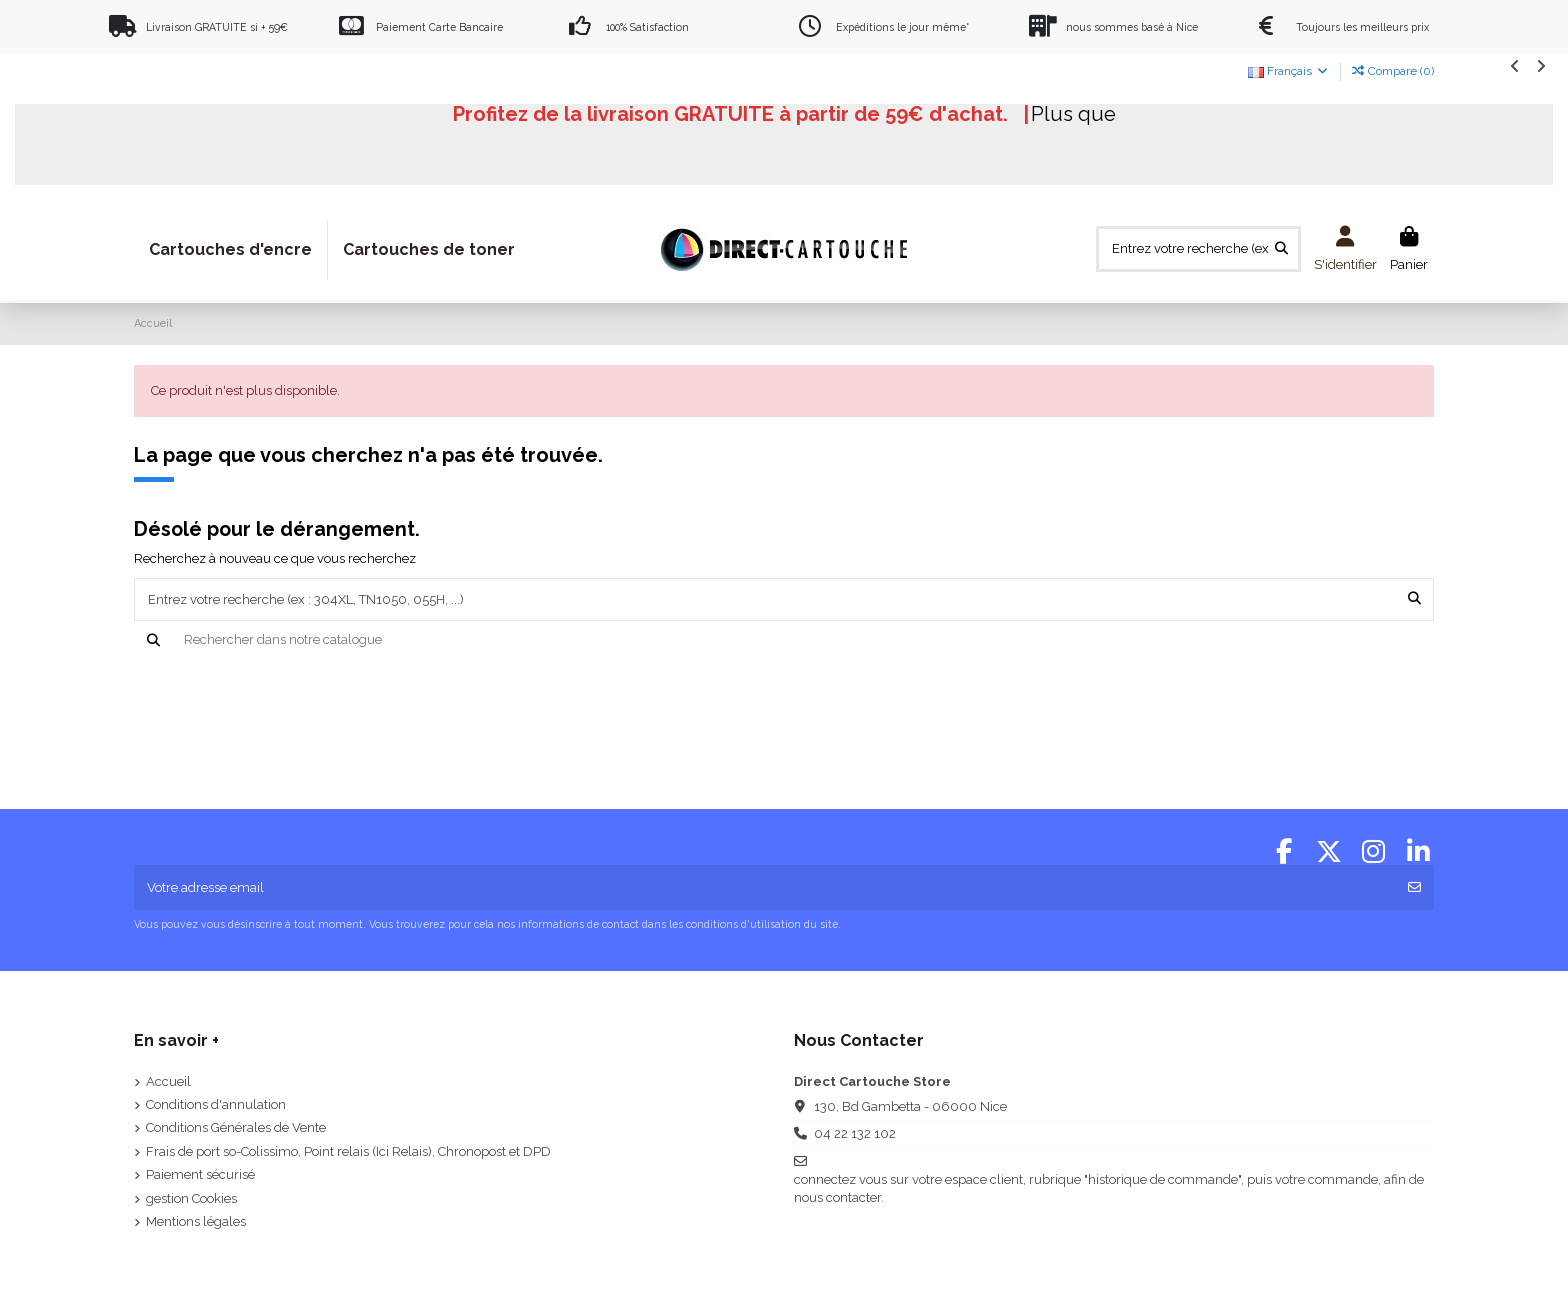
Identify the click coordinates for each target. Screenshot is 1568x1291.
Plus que (1073, 114)
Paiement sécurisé (200, 1174)
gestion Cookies (191, 1198)
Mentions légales (196, 1221)
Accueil (168, 1081)
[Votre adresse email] (765, 888)
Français (1289, 71)
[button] (1515, 65)
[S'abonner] (1414, 888)
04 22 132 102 (855, 1133)
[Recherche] (784, 640)
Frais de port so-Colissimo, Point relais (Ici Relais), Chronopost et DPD (348, 1151)
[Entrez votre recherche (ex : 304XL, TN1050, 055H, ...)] (1281, 249)
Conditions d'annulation (216, 1104)
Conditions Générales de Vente (236, 1127)
